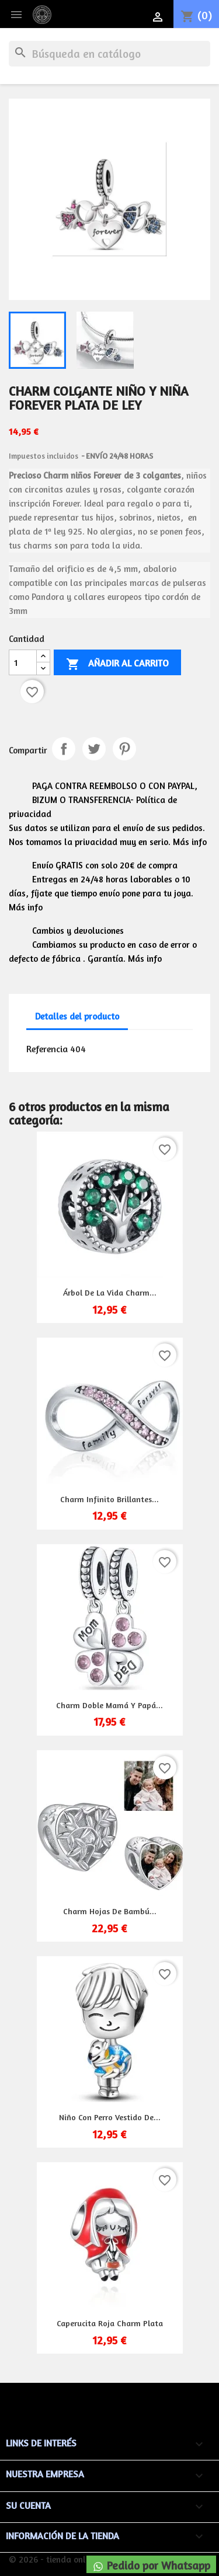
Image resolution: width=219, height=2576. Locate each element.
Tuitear (94, 748)
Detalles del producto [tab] (77, 1016)
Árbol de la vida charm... (110, 1292)
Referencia (47, 1049)
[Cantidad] (23, 662)
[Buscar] (109, 54)
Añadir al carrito (117, 664)
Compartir (63, 748)
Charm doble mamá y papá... (109, 1705)
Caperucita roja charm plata (110, 2323)
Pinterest (124, 748)
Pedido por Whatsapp (151, 2565)
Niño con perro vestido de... (110, 2117)
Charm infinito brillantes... (109, 1499)
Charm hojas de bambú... (110, 1911)
